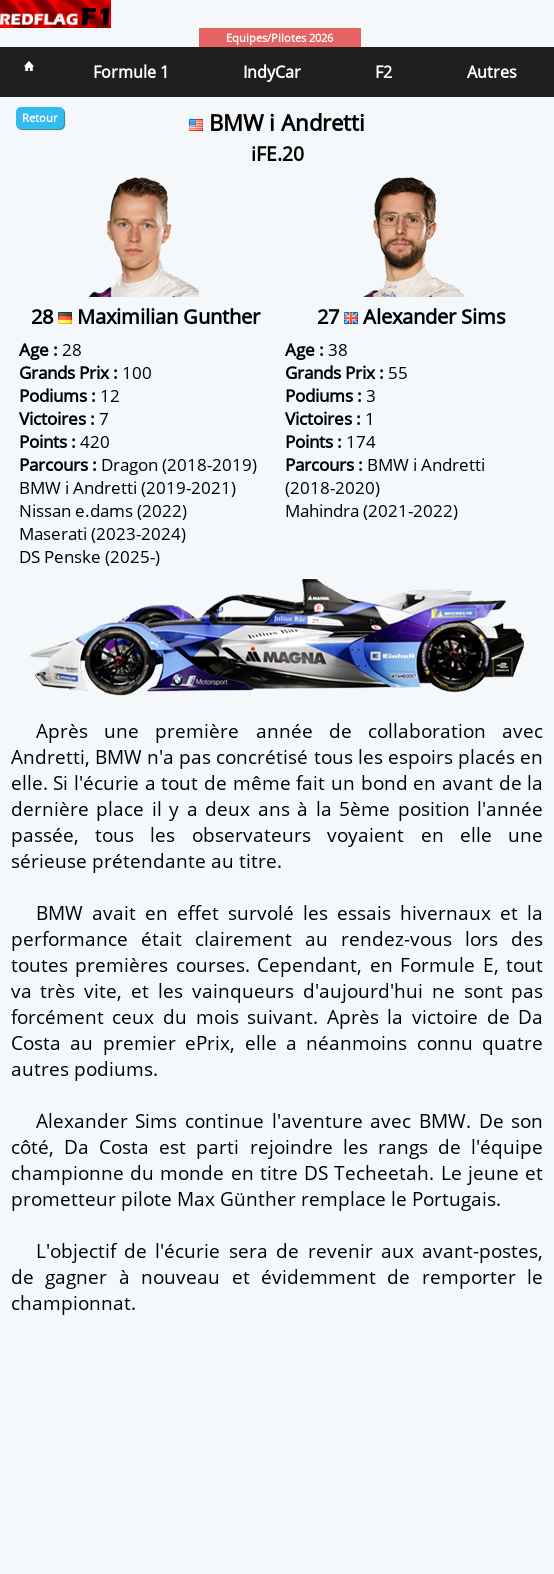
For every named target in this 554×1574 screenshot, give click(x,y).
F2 (383, 72)
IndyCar (272, 72)
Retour (39, 117)
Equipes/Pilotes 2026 (279, 37)
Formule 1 (131, 72)
